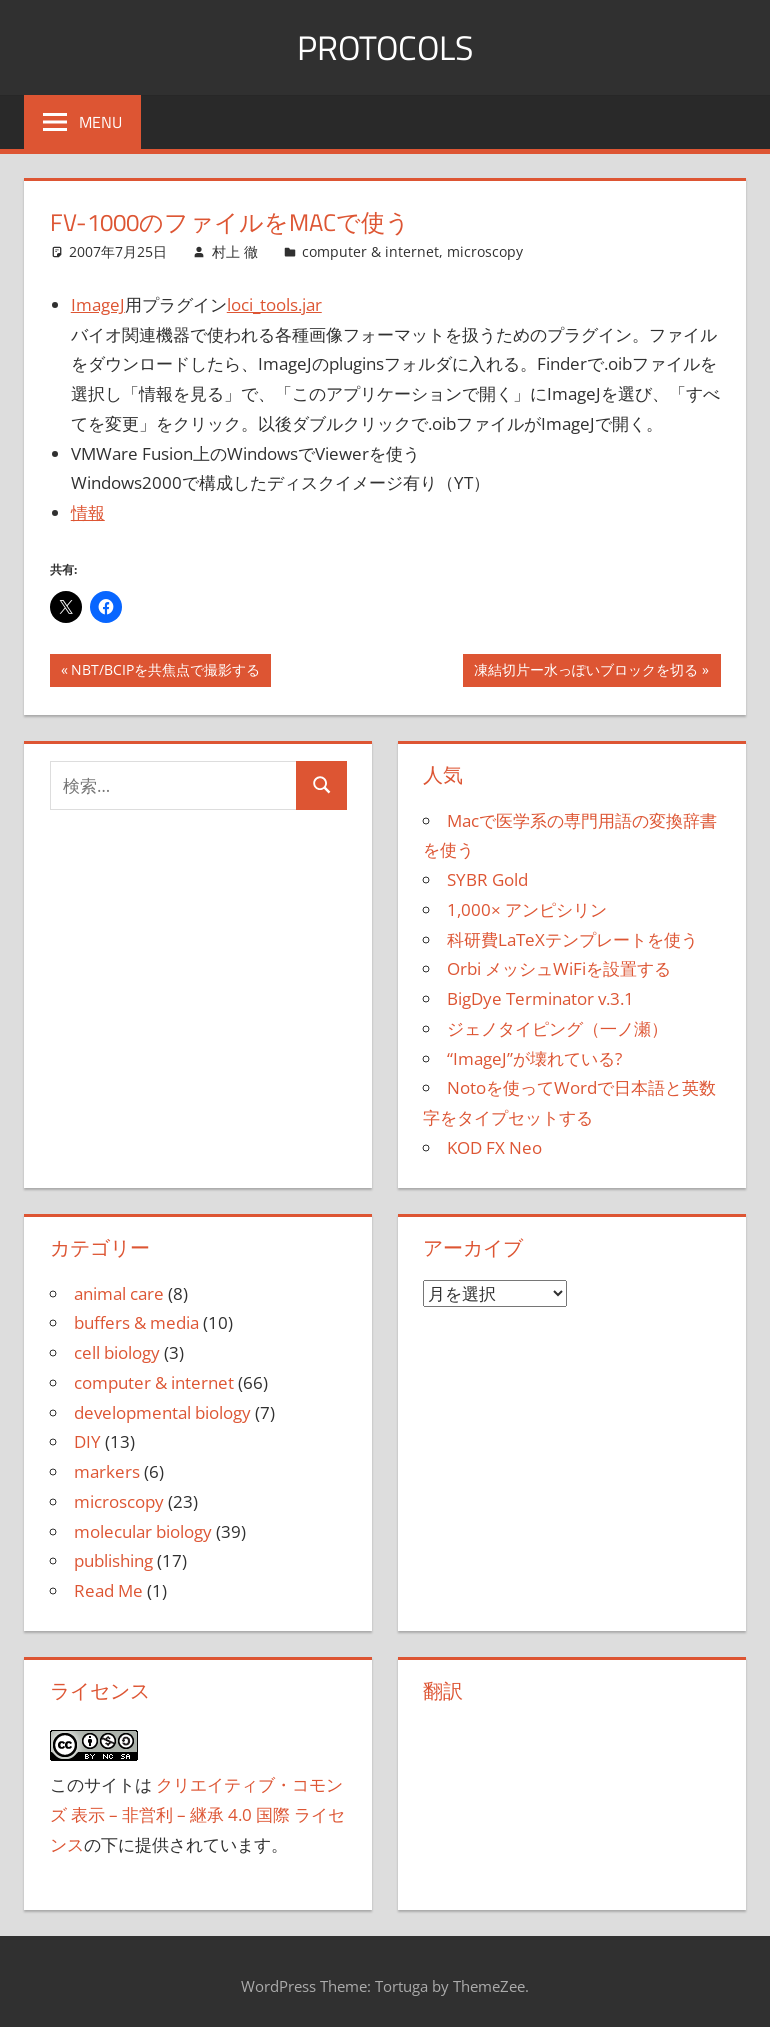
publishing (113, 1560)
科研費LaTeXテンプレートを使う (572, 939)
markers (107, 1471)
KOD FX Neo (494, 1147)
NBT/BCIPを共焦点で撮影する (165, 672)
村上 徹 (235, 251)
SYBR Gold (487, 879)
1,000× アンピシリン (527, 909)
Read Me (108, 1590)
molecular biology (143, 1531)
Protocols (385, 46)
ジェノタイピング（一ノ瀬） (557, 1028)
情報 (88, 512)
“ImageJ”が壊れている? (534, 1058)
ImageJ (98, 304)
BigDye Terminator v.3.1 (540, 998)
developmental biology (162, 1412)
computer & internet (370, 251)
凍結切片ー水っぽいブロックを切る (585, 672)
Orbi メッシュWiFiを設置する (559, 968)
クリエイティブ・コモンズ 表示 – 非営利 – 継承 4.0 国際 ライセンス (197, 1814)
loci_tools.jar (274, 304)
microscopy (485, 251)
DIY (87, 1441)
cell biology (117, 1352)
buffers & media (136, 1322)
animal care (119, 1293)
